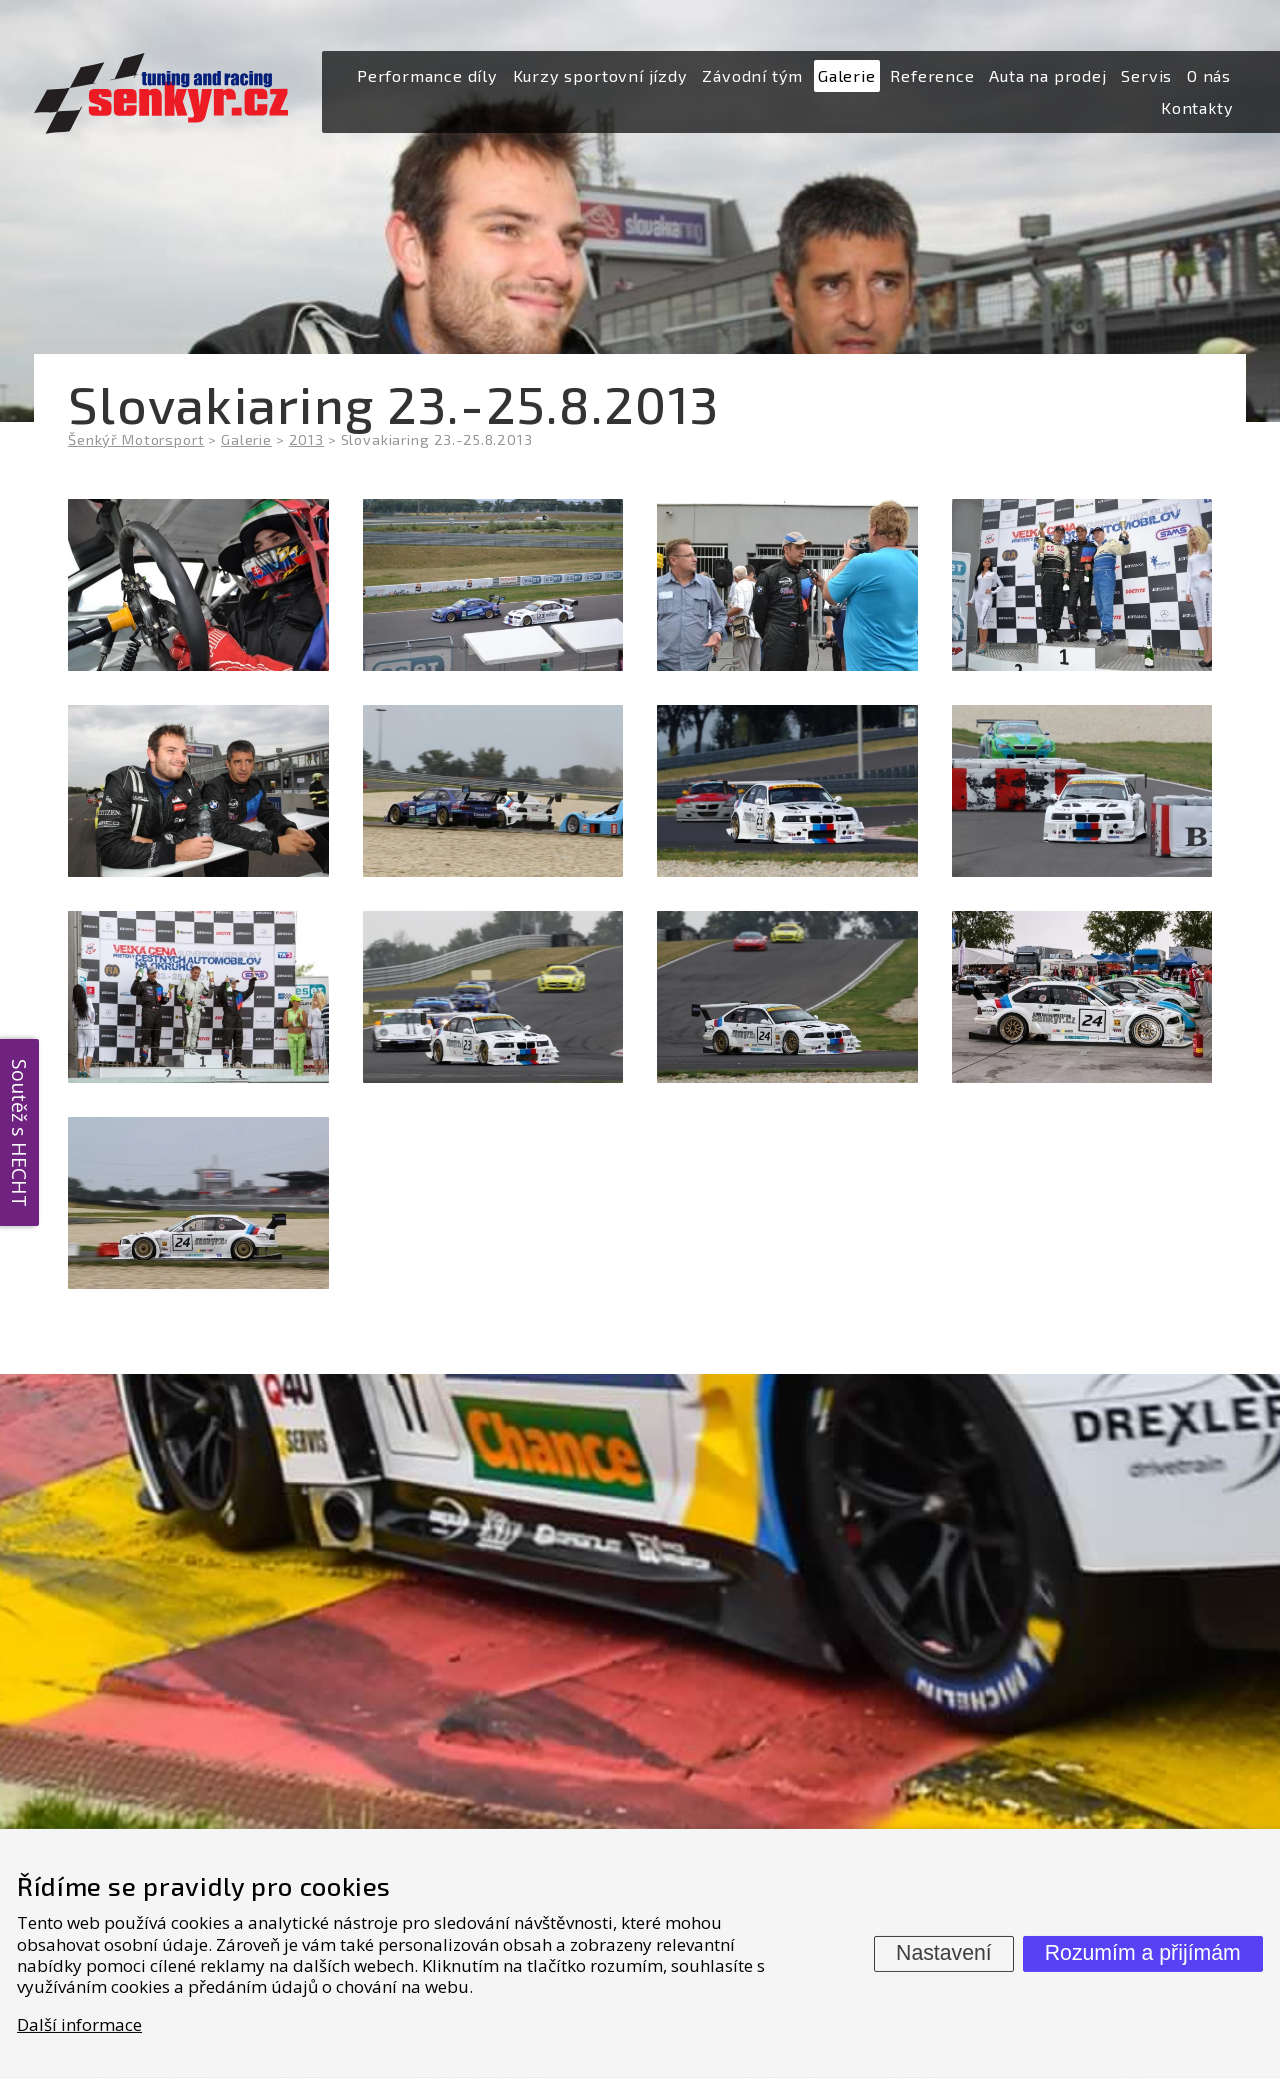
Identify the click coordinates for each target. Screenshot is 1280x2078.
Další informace (79, 2024)
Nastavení (944, 1953)
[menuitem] (427, 76)
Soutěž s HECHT (19, 1133)
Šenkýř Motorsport (136, 439)
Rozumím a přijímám (1143, 1953)
